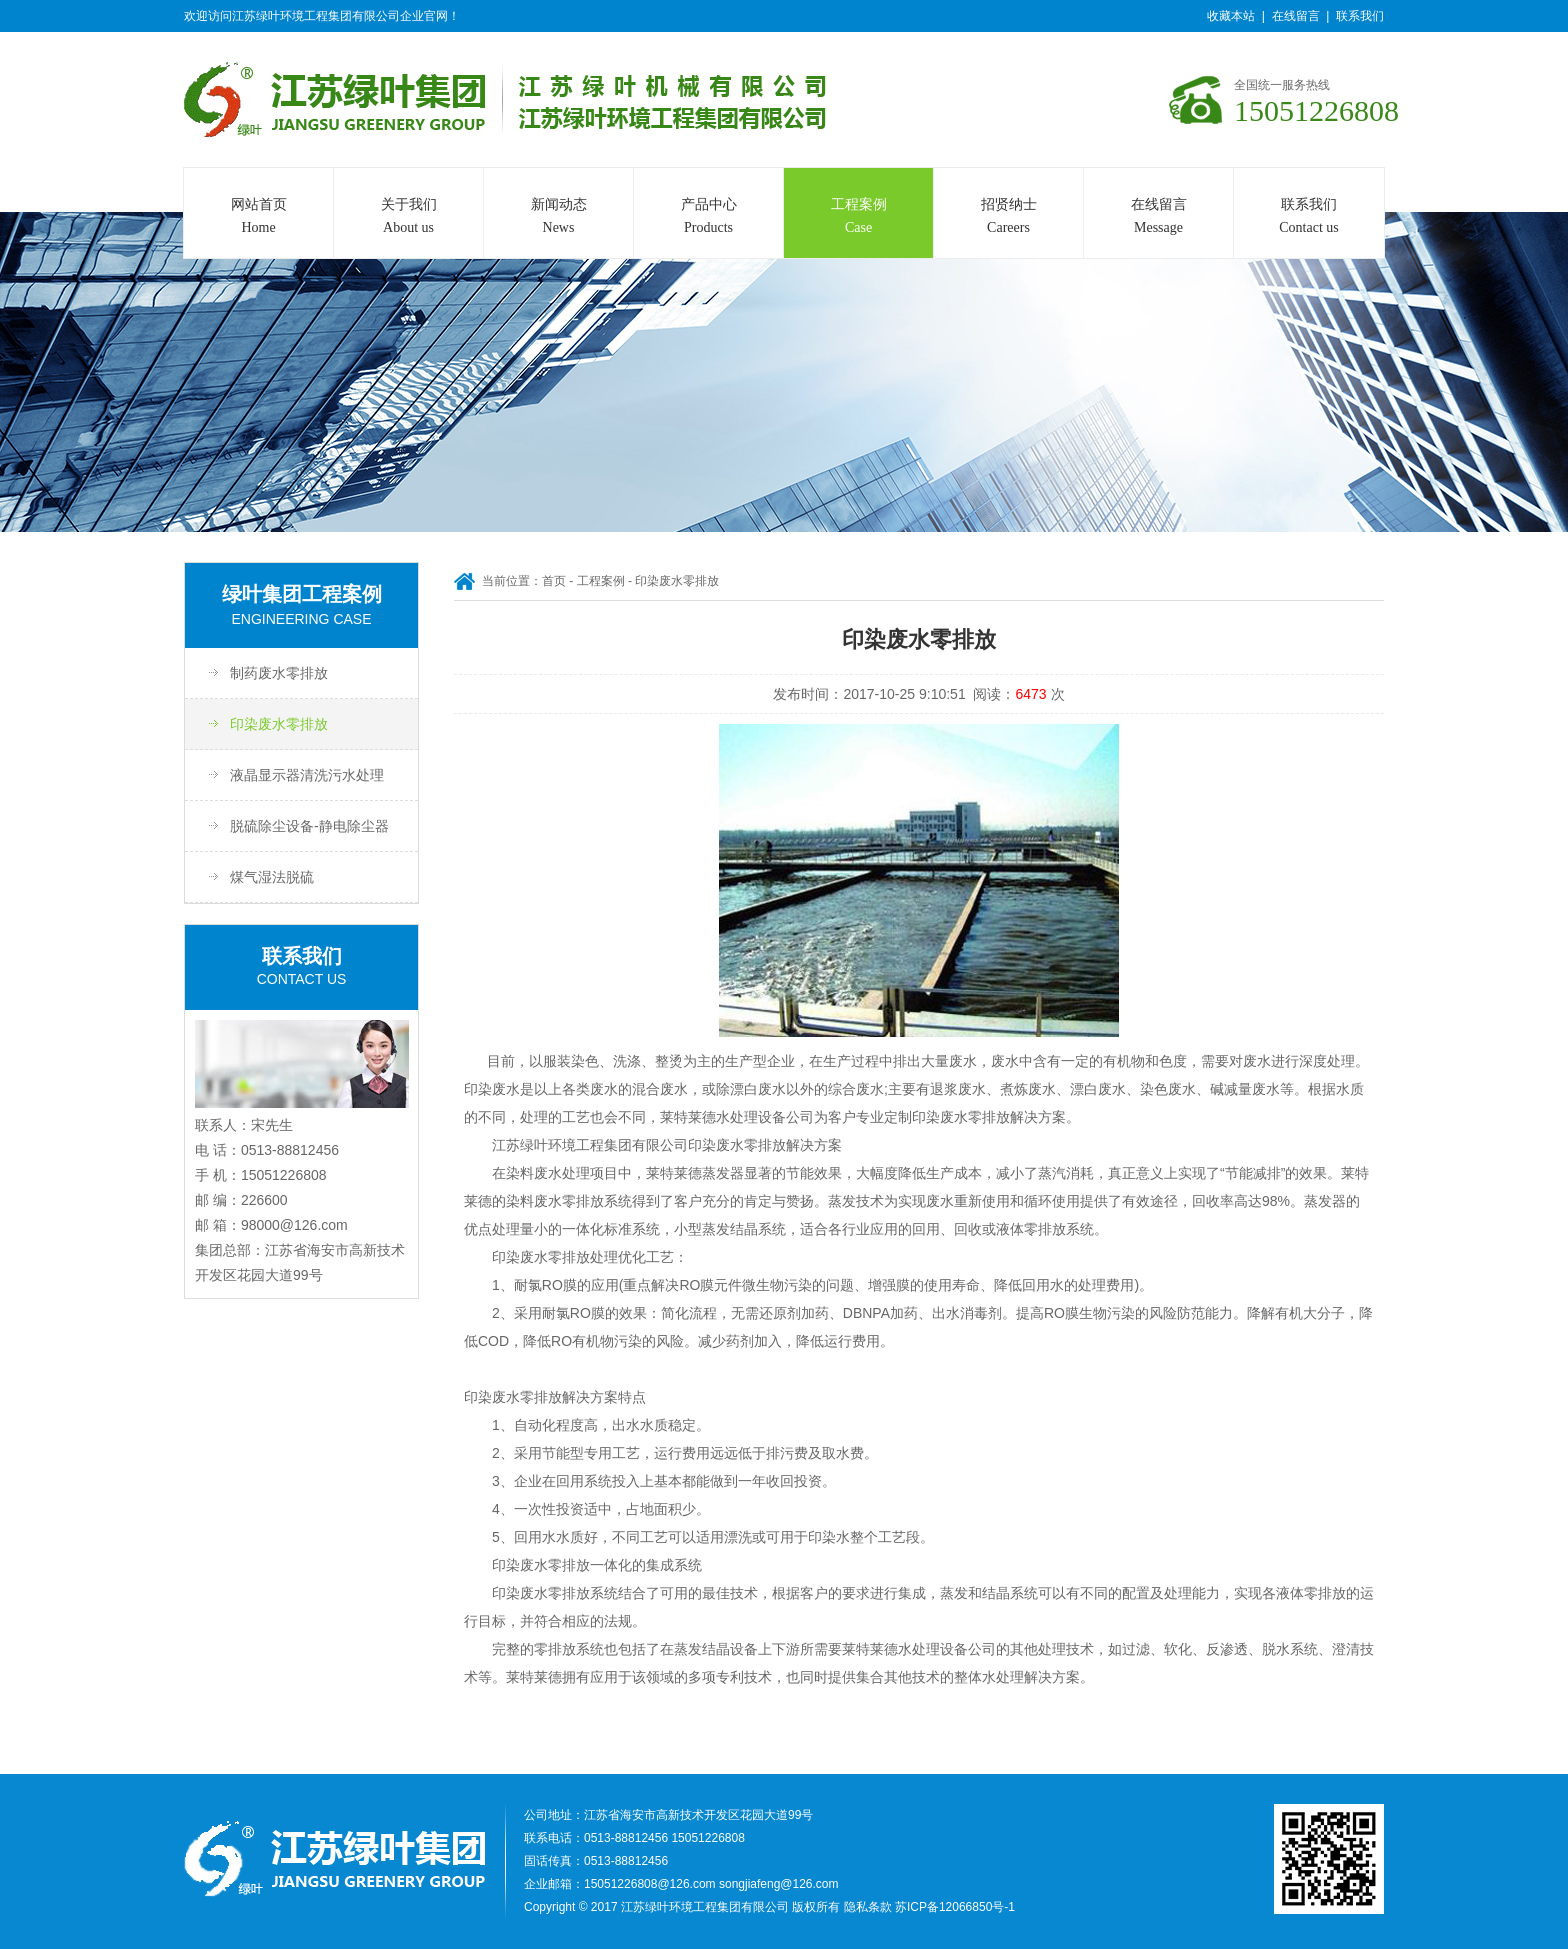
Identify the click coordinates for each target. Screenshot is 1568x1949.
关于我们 (408, 218)
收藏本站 (1231, 16)
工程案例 (858, 218)
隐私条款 (868, 1907)
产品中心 (708, 218)
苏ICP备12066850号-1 (955, 1907)
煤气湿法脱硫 (272, 877)
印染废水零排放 (279, 724)
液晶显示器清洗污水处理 (307, 775)
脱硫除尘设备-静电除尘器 (309, 826)
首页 (554, 581)
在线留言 (1296, 16)
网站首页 (258, 218)
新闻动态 (558, 218)
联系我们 (1360, 16)
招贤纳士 (1008, 218)
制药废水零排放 (279, 673)
